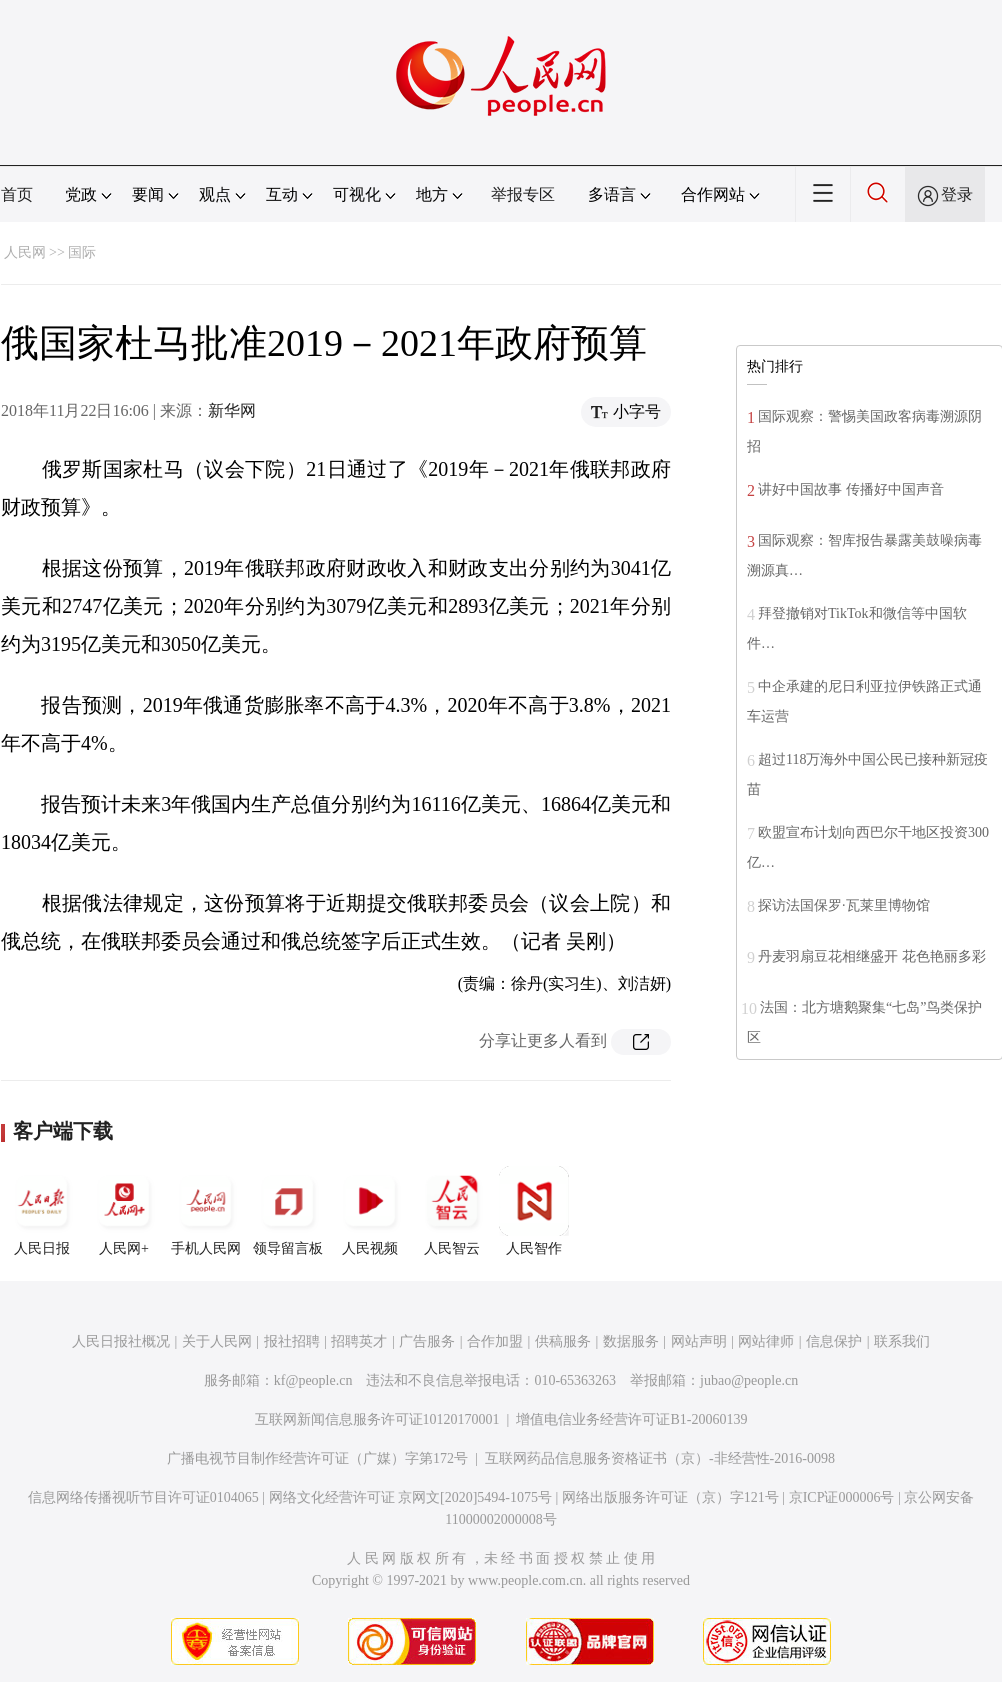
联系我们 (902, 1341)
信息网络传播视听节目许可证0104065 (143, 1497)
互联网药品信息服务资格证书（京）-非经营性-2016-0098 (660, 1458)
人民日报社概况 (121, 1341)
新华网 (232, 410)
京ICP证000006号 (842, 1497)
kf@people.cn (313, 1380)
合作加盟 (495, 1341)
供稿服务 (563, 1341)
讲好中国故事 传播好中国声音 (851, 489)
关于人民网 (217, 1341)
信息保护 (834, 1341)
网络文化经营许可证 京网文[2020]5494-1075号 (411, 1497)
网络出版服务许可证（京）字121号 (670, 1497)
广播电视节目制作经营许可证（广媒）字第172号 (317, 1458)
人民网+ (124, 1211)
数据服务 (631, 1341)
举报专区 (523, 194)
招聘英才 (359, 1341)
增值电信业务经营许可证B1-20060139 (631, 1419)
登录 (957, 194)
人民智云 (452, 1211)
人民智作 (534, 1211)
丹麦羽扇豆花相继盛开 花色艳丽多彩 (872, 956)
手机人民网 (206, 1211)
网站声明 (699, 1341)
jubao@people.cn (749, 1380)
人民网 (25, 252)
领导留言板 (288, 1211)
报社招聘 (292, 1341)
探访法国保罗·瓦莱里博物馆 (844, 905)
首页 (17, 194)
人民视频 (370, 1211)
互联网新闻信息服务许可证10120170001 (377, 1419)
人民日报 (42, 1211)
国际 (82, 252)
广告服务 (427, 1341)
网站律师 (766, 1341)
